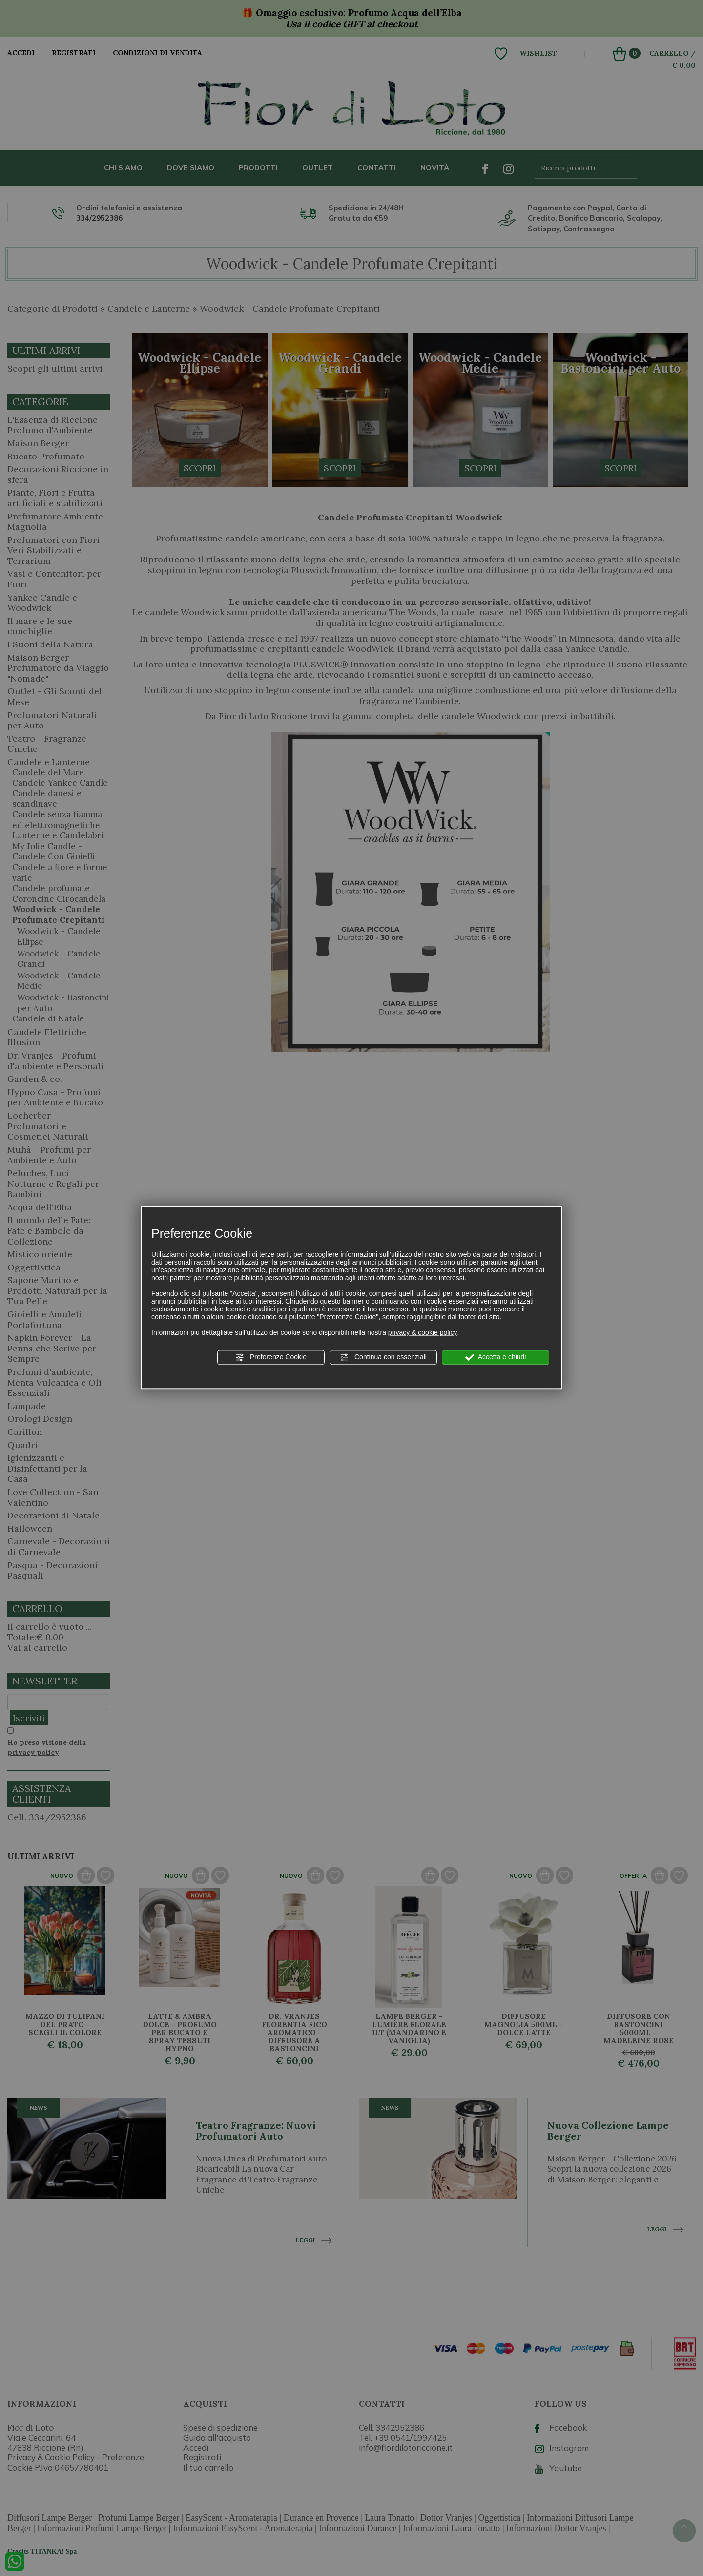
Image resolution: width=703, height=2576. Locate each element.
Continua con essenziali (383, 1357)
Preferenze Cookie (271, 1357)
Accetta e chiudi (495, 1357)
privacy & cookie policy (422, 1332)
